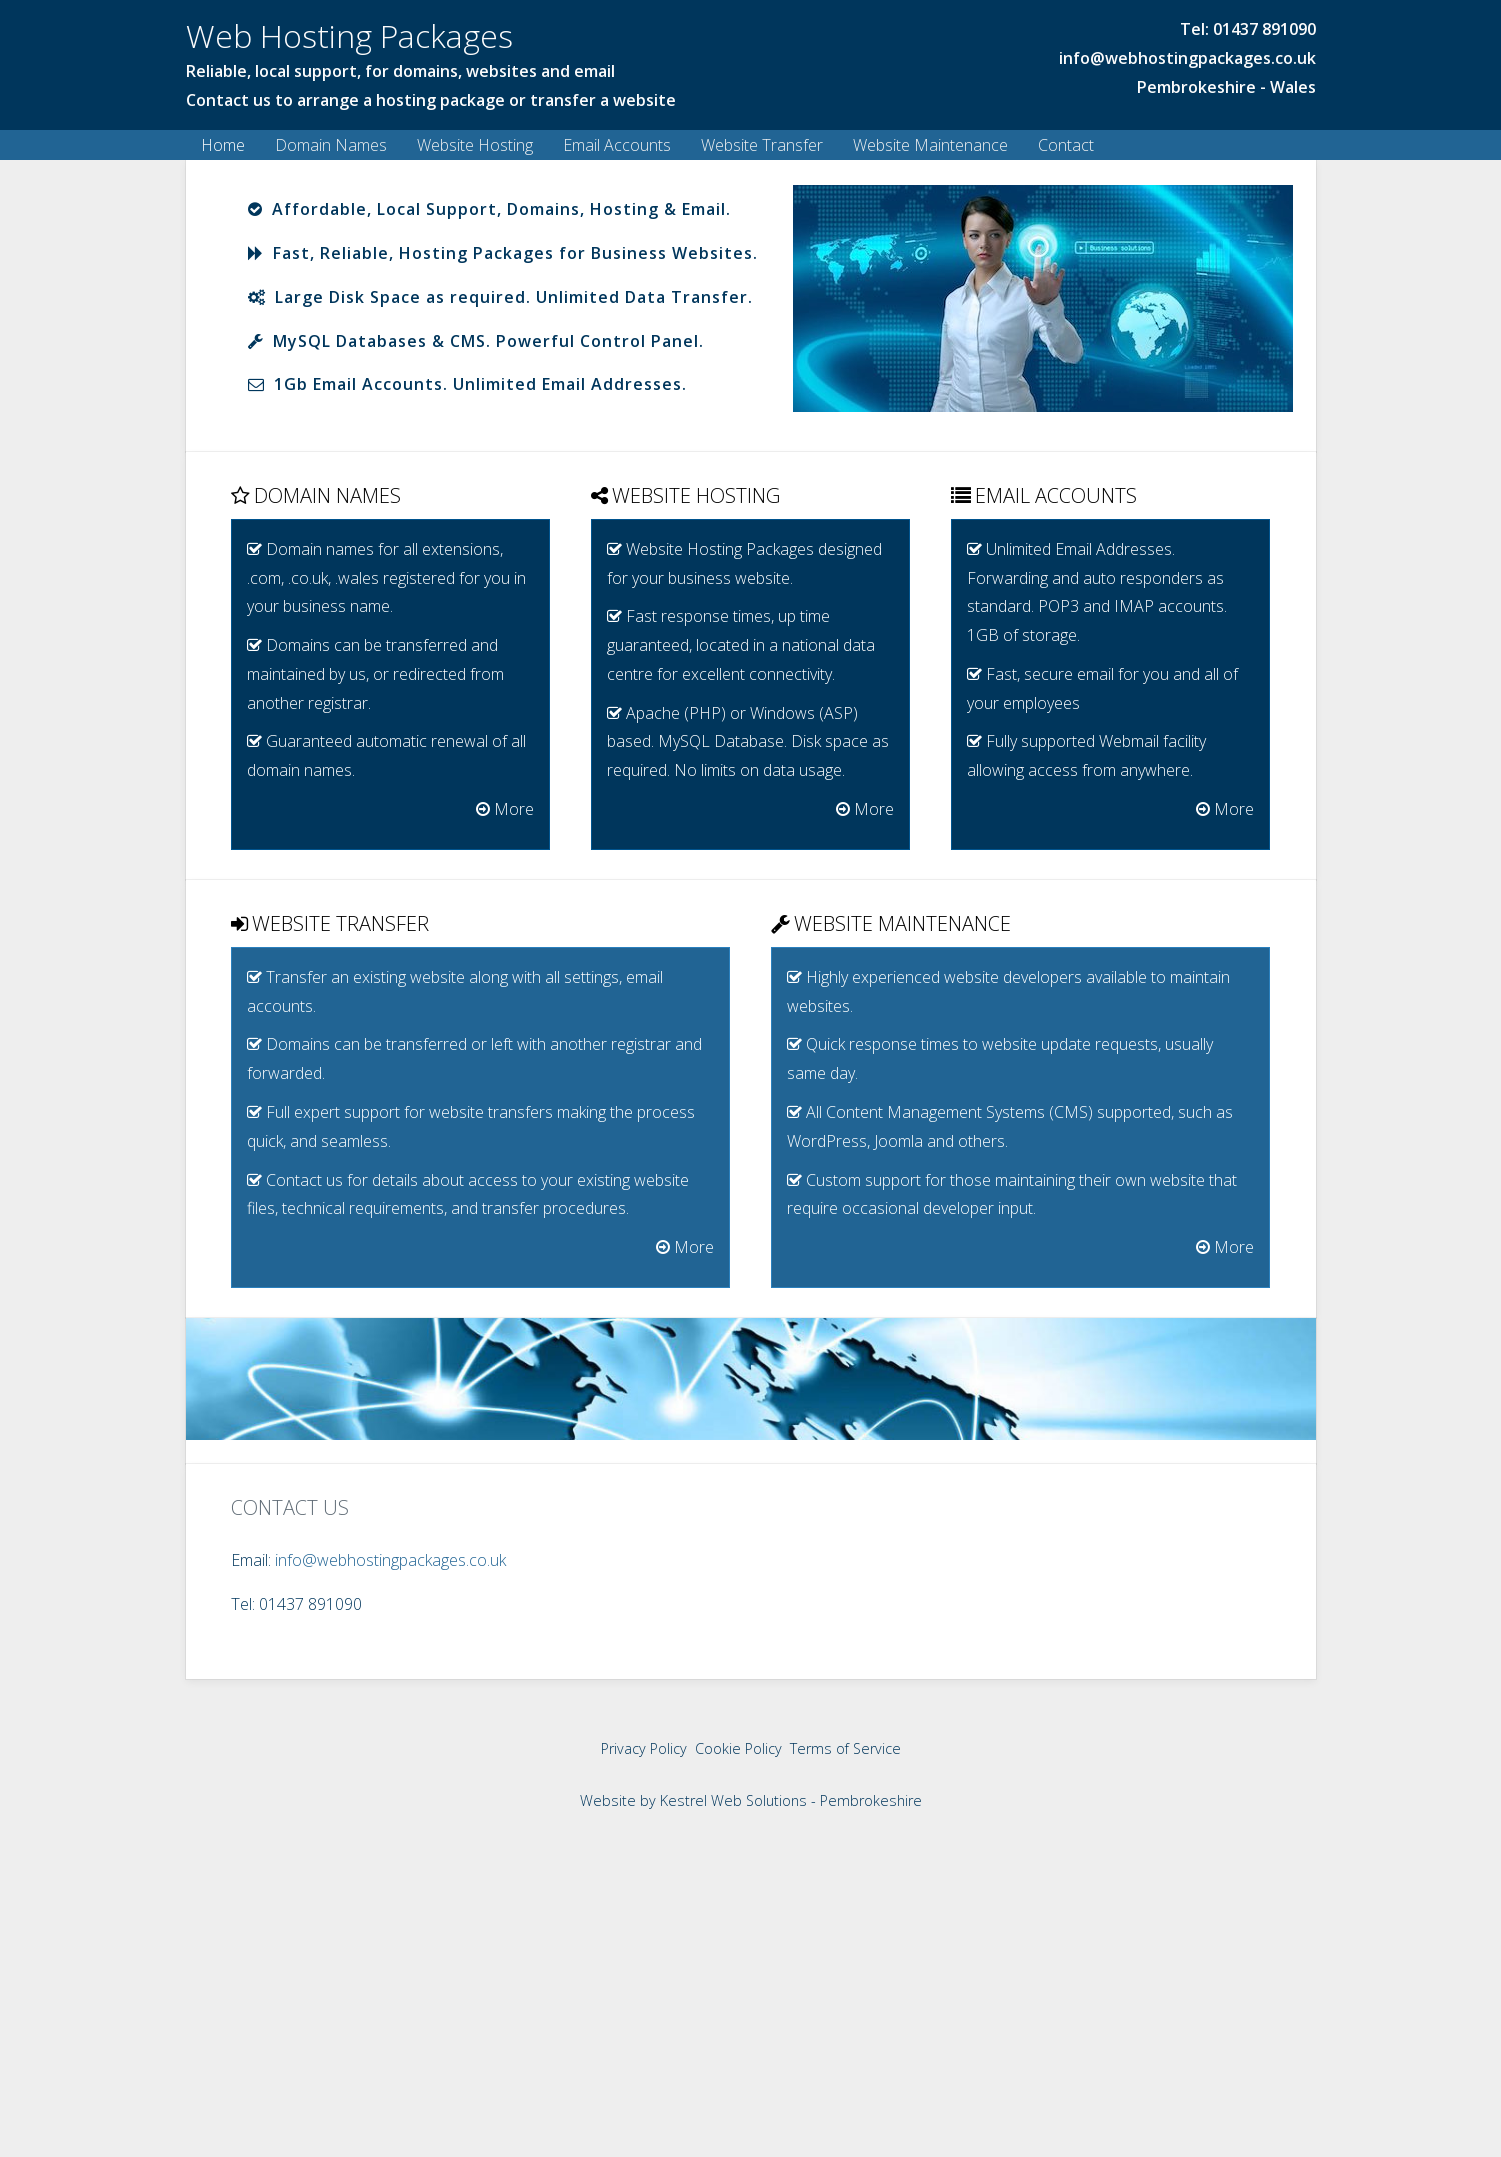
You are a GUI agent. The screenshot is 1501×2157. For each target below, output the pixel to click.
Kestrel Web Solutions (733, 1799)
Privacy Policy (644, 1747)
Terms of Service (845, 1747)
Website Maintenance (930, 145)
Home (223, 145)
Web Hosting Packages (349, 35)
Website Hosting (475, 145)
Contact (1066, 145)
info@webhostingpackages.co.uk (1187, 58)
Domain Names (331, 145)
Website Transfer (762, 145)
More (505, 808)
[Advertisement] (751, 2012)
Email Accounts (617, 145)
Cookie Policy (738, 1747)
